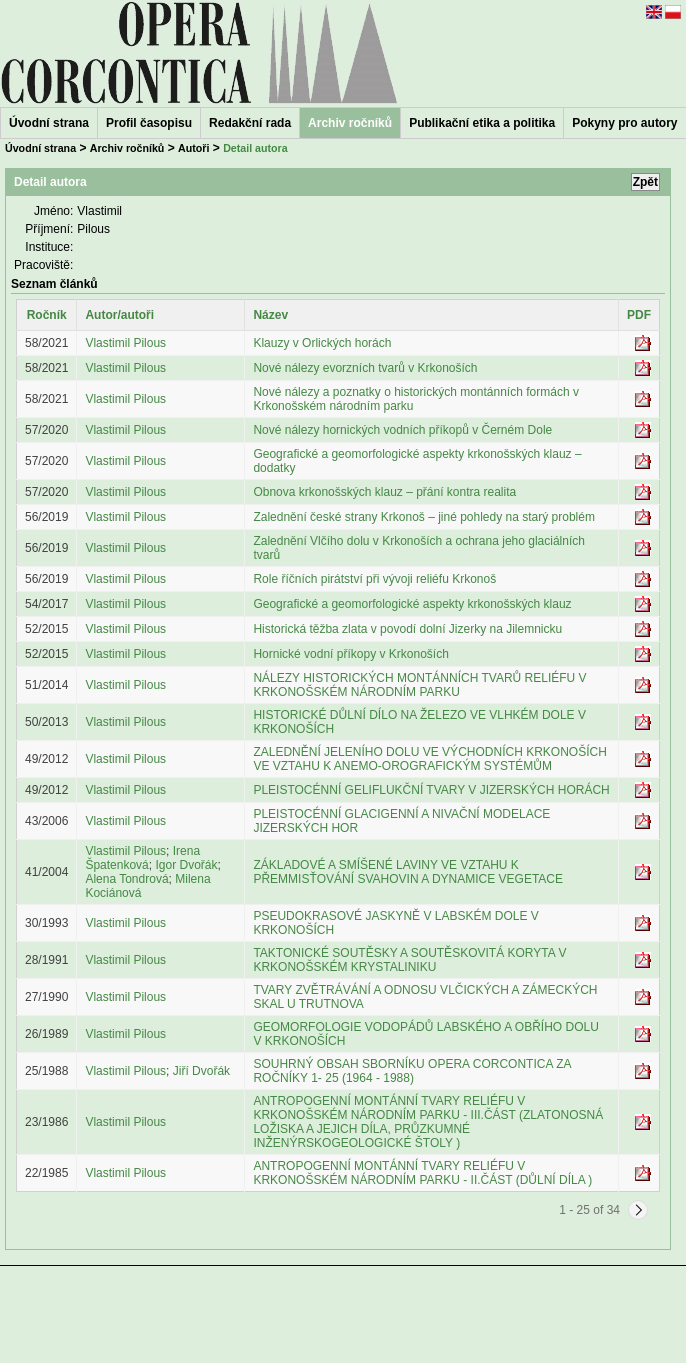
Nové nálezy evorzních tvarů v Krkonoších (365, 368)
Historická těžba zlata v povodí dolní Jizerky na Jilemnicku (407, 629)
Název (270, 315)
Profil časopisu (149, 123)
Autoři (193, 148)
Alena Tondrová (126, 879)
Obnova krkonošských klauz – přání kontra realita (384, 492)
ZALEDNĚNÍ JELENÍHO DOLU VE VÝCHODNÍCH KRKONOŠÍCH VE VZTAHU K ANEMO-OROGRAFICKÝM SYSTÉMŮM (429, 759)
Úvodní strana (49, 123)
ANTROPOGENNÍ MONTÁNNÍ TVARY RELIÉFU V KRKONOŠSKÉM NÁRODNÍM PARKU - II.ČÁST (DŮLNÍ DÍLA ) (422, 1173)
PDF (639, 315)
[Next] (638, 1210)
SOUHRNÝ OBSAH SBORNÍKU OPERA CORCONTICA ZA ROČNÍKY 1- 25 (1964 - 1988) (411, 1071)
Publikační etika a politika (482, 123)
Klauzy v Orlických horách (322, 343)
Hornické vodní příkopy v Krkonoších (350, 654)
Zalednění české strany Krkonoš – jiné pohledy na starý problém (424, 517)
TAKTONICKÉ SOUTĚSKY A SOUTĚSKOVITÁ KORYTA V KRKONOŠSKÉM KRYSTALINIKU (409, 960)
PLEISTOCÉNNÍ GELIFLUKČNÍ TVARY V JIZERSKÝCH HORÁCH (431, 790)
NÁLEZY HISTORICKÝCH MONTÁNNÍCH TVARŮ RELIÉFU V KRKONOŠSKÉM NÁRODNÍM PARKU (419, 685)
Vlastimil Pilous (125, 343)
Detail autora (255, 148)
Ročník (47, 315)
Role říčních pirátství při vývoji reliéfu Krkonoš (374, 579)
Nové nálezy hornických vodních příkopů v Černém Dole (402, 430)
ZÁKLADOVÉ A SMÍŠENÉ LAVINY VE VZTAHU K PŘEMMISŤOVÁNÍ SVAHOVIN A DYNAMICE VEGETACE (408, 872)
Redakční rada (250, 123)
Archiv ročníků (127, 148)
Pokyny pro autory (624, 123)
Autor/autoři (119, 315)
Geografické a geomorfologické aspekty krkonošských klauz (412, 604)
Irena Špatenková (142, 858)
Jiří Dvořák (201, 1071)
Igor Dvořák (186, 865)
